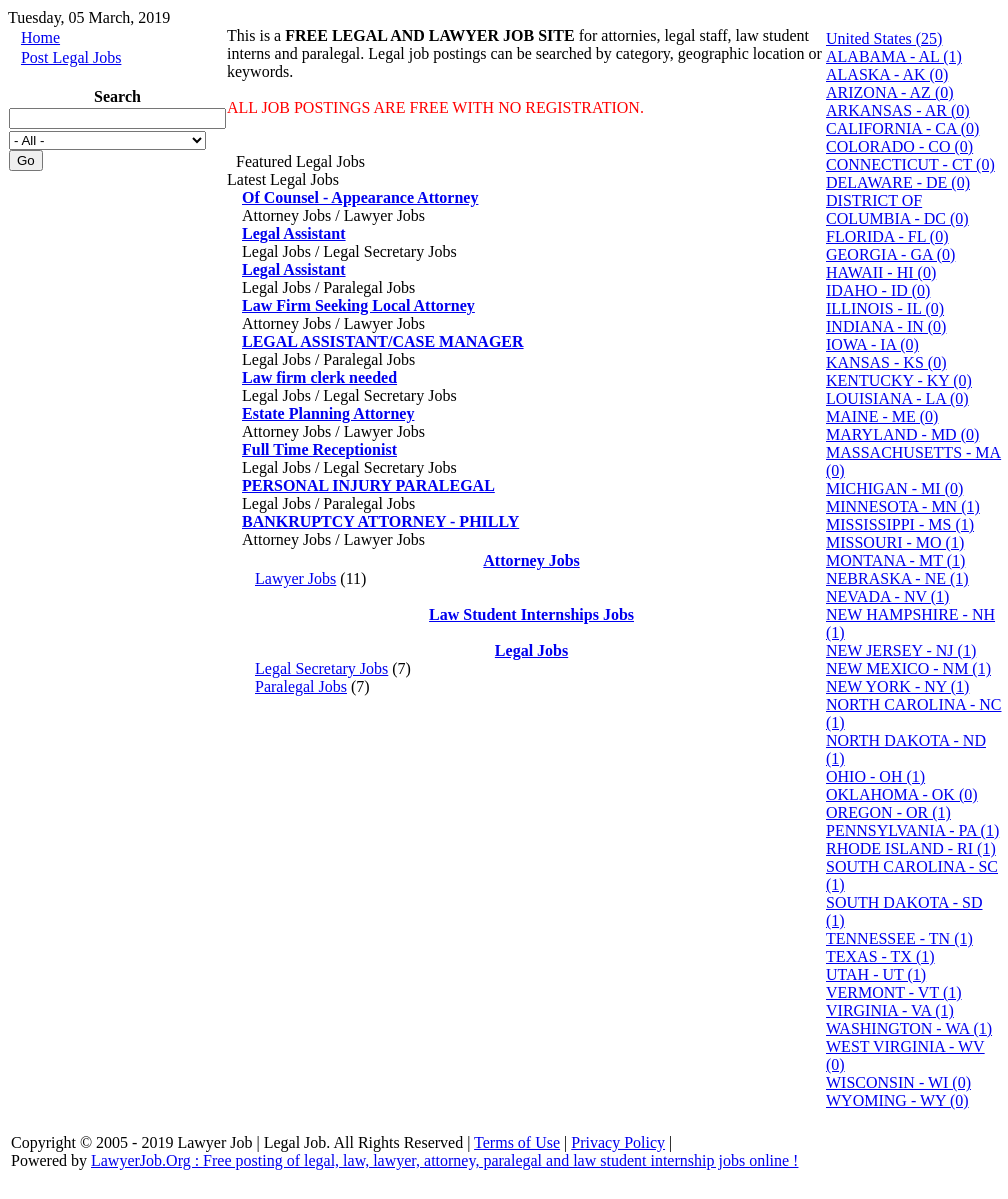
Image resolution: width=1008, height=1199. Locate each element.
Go (26, 160)
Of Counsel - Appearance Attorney (360, 197)
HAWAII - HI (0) (881, 272)
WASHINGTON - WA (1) (909, 1028)
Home (40, 37)
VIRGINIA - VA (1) (890, 1010)
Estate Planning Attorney (328, 413)
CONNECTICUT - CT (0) (910, 164)
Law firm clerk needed (319, 377)
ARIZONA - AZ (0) (890, 92)
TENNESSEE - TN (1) (899, 938)
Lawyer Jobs (295, 578)
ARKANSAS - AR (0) (898, 110)
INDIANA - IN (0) (886, 326)
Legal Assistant (294, 233)
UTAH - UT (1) (876, 974)
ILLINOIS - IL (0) (885, 308)
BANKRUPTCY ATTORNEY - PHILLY (380, 521)
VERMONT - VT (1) (894, 992)
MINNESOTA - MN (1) (903, 506)
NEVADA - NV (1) (887, 596)
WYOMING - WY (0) (897, 1100)
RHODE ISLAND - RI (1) (911, 848)
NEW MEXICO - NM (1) (908, 668)
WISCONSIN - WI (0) (898, 1082)
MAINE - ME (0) (882, 416)
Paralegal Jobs (301, 686)
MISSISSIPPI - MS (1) (900, 524)
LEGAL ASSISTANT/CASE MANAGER (383, 341)
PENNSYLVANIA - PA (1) (912, 830)
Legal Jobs (531, 650)
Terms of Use (517, 1142)
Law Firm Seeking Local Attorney (358, 305)
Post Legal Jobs (71, 57)
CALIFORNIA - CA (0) (902, 128)
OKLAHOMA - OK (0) (902, 794)
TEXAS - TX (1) (880, 956)
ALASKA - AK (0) (887, 74)
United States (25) (884, 38)
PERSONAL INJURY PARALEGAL (368, 485)
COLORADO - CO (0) (899, 146)
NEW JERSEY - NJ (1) (901, 650)
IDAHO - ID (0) (878, 290)
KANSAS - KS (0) (886, 362)
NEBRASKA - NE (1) (897, 578)
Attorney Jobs (531, 560)
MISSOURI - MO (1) (895, 542)
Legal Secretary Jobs (321, 668)
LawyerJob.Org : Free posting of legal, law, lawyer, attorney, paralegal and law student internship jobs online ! (444, 1160)
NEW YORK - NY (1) (897, 686)
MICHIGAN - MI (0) (894, 488)
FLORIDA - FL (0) (887, 236)
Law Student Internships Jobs (531, 614)
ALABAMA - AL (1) (894, 56)
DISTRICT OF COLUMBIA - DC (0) (897, 209)
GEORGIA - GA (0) (890, 254)
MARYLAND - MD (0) (902, 434)
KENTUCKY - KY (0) (899, 380)
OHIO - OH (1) (875, 776)
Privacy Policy (618, 1142)
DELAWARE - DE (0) (898, 182)
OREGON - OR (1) (888, 812)
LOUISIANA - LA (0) (897, 398)
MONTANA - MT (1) (895, 560)
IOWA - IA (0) (872, 344)
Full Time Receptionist (319, 449)
